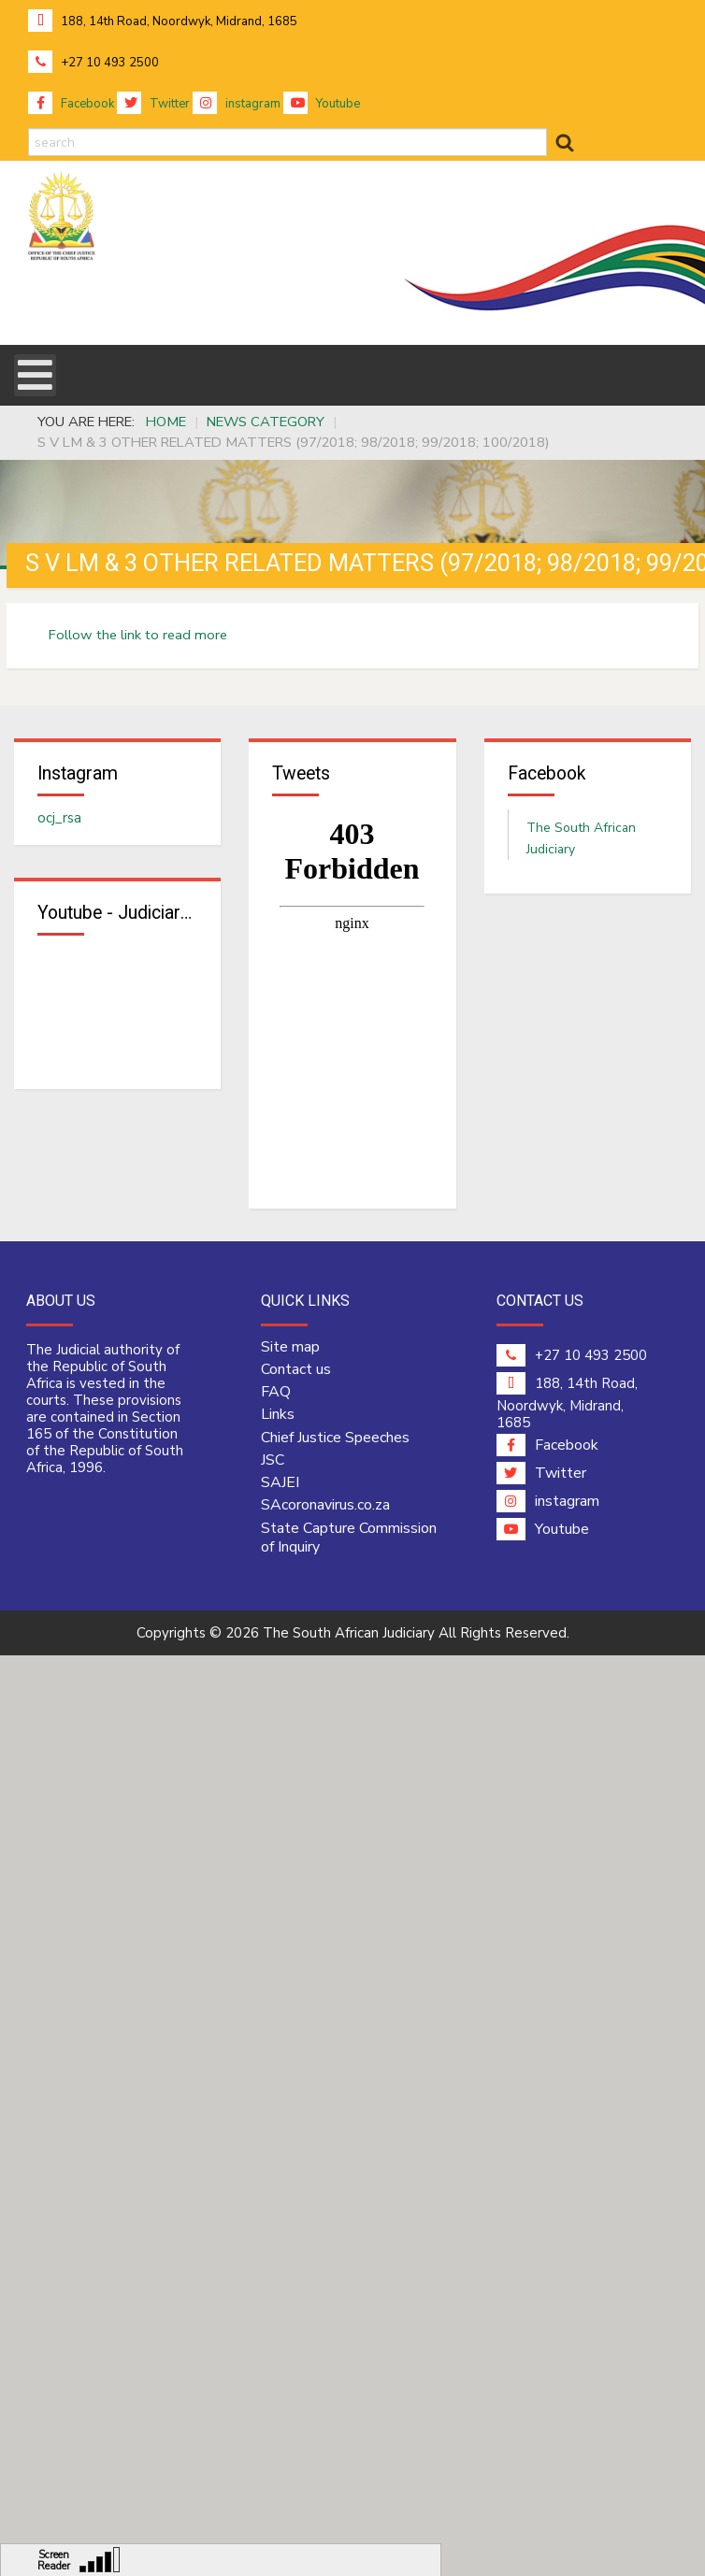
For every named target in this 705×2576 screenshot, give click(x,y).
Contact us (296, 1369)
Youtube (321, 103)
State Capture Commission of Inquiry (349, 1537)
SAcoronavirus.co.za (325, 1505)
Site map (290, 1347)
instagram (237, 103)
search (28, 128)
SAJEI (280, 1482)
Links (278, 1414)
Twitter (153, 103)
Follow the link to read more (138, 634)
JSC (272, 1460)
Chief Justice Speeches (335, 1437)
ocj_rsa (59, 818)
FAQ (276, 1391)
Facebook (71, 103)
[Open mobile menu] (35, 375)
